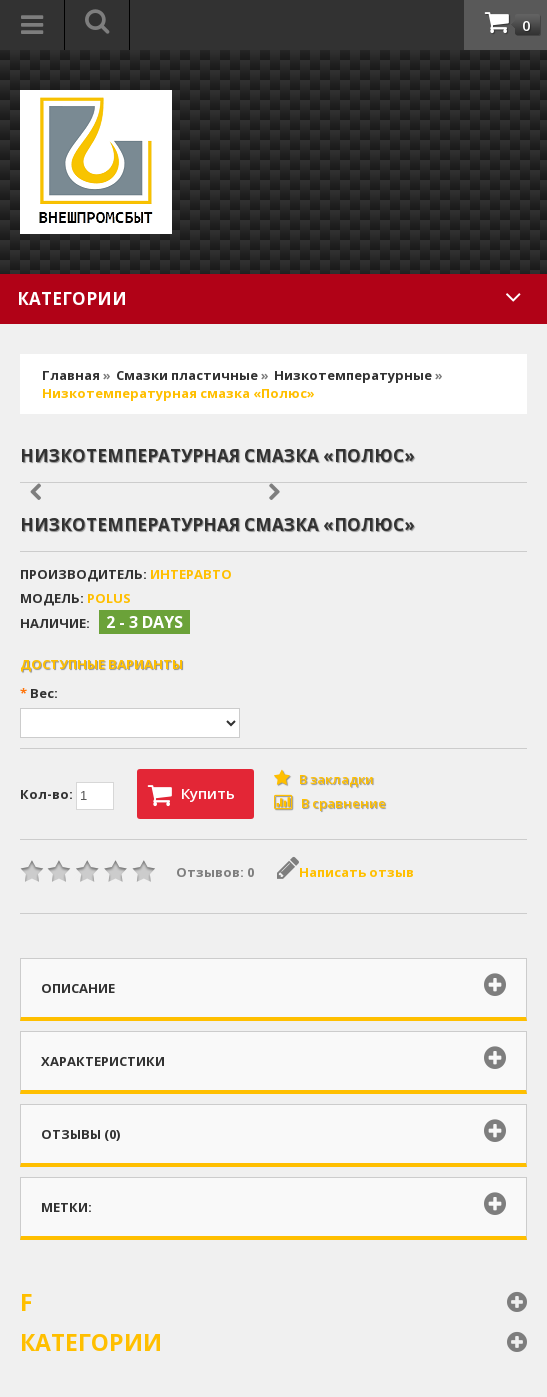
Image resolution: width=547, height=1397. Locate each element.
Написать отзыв (345, 872)
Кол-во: (67, 796)
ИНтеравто (191, 574)
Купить (191, 795)
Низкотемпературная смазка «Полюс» (178, 393)
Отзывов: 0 (215, 872)
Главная (71, 375)
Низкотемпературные (354, 375)
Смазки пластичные (187, 375)
